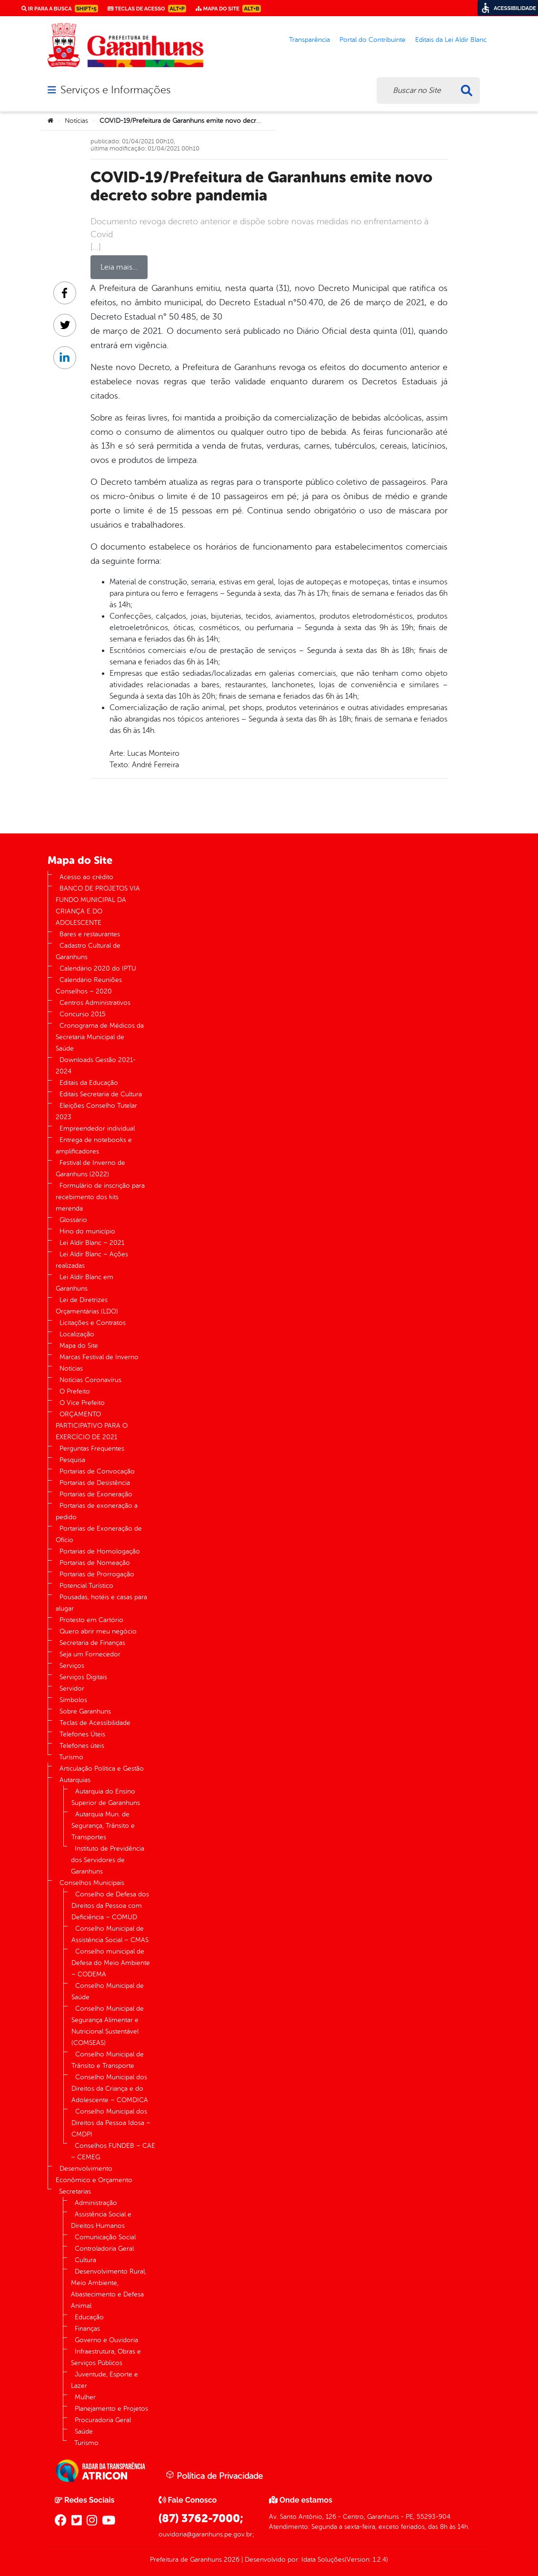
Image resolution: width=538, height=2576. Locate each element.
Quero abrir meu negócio (98, 1631)
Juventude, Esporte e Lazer (104, 2380)
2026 (230, 2559)
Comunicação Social (105, 2237)
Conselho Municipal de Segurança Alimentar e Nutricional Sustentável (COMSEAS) (107, 2025)
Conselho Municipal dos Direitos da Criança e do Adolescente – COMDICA (109, 2089)
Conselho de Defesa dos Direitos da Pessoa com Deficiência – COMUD (110, 1906)
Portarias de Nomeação (95, 1562)
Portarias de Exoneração (96, 1494)
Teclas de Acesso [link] (147, 8)
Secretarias (75, 2191)
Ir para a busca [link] (59, 8)
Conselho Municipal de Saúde (107, 1991)
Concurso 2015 (83, 1014)
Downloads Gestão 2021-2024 (96, 1065)
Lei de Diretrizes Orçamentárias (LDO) (87, 1305)
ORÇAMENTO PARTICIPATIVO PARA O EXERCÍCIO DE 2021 (92, 1426)
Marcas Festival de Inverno (99, 1357)
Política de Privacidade (214, 2475)
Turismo (71, 1757)
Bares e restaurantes (90, 934)
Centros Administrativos (95, 1002)
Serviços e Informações (115, 90)
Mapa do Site (79, 1345)
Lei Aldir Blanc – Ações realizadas (92, 1260)
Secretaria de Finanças (92, 1642)
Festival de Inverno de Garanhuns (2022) (90, 1168)
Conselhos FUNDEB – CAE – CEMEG (113, 2151)
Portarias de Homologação (100, 1551)
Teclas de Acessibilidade (95, 1722)
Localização (77, 1334)
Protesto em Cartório (91, 1620)
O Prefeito (75, 1391)
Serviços (72, 1665)
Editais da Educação (89, 1082)
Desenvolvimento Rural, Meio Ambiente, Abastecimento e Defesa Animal (108, 2288)
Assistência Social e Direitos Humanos (101, 2220)
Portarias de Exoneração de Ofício (99, 1534)
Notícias (76, 120)
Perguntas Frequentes (92, 1448)
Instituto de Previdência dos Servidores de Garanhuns (107, 1860)
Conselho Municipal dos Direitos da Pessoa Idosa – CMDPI (110, 2123)
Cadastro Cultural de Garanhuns (88, 951)
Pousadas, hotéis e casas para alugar (101, 1603)
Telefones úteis (82, 1745)
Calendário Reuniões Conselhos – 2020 (89, 985)
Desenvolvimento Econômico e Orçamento (94, 2174)
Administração (96, 2202)
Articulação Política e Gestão (102, 1768)
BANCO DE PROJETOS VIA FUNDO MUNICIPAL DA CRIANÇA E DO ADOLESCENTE (98, 905)
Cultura (85, 2260)
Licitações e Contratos (93, 1322)
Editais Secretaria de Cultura (101, 1094)
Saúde (84, 2431)
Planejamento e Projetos (111, 2408)
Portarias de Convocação (97, 1471)
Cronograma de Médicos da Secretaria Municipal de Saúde (100, 1037)
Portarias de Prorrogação (97, 1574)
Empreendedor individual (97, 1128)
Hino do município (87, 1231)
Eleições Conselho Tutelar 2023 (96, 1111)
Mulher (85, 2397)
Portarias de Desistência (95, 1482)
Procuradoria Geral (103, 2420)
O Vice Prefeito (82, 1402)
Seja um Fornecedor (90, 1654)
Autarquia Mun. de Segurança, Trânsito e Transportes (103, 1826)
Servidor (72, 1688)
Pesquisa (72, 1459)
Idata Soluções (323, 2559)
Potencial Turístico (86, 1585)
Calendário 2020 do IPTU (98, 968)
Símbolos (73, 1700)
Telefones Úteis (82, 1734)
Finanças (87, 2328)
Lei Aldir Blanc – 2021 (92, 1242)
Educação (89, 2317)
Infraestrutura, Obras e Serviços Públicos (106, 2357)
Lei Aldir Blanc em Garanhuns (84, 1282)
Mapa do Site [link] (228, 8)
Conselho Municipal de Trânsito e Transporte (107, 2060)
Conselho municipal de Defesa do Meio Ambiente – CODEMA (110, 1963)
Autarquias (75, 1780)
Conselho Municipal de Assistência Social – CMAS (110, 1934)
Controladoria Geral (104, 2248)
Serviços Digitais (83, 1677)
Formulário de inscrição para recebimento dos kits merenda (100, 1197)
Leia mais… (119, 267)
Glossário (73, 1219)
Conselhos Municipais (92, 1882)
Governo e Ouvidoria (106, 2340)
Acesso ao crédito (86, 877)
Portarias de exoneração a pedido (97, 1511)
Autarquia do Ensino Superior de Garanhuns (105, 1797)
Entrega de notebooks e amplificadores (94, 1145)
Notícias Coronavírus (90, 1379)
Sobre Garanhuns (85, 1711)
